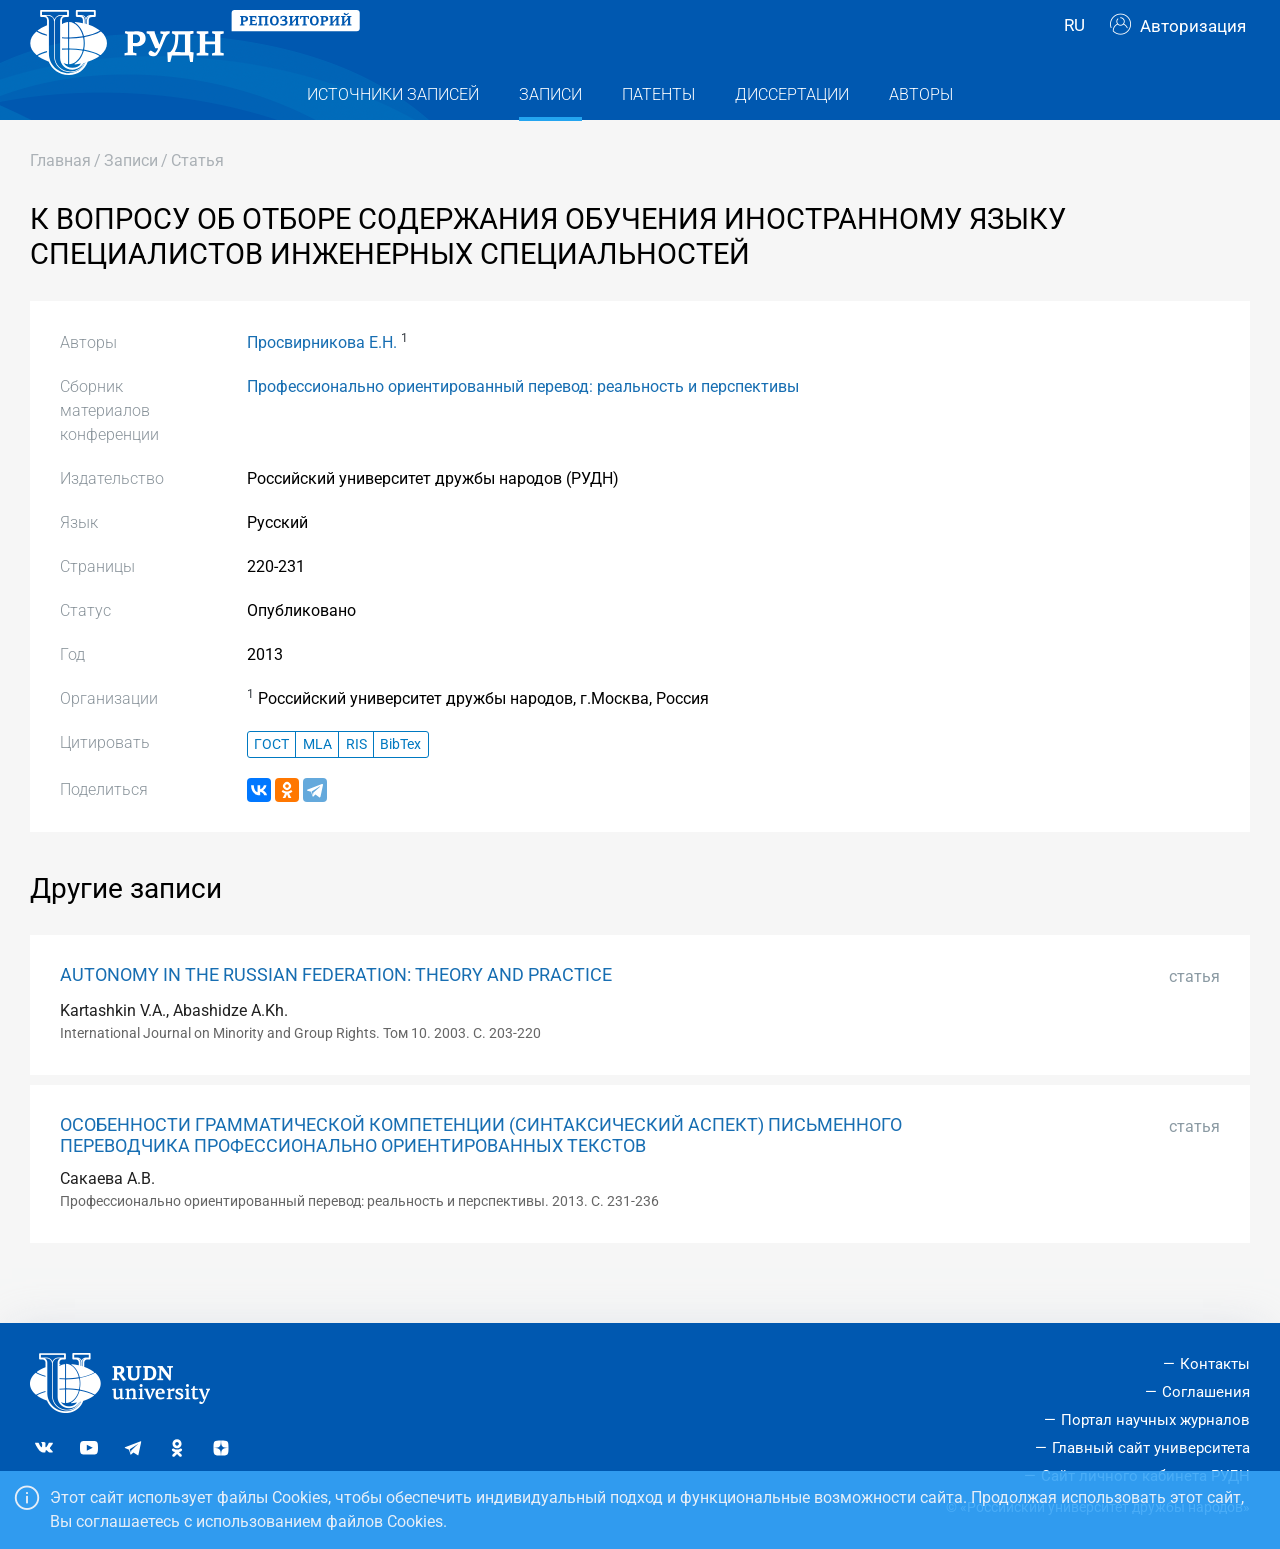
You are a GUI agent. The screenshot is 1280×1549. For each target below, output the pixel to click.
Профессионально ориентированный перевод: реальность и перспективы (523, 426)
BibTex (400, 784)
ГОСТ (271, 784)
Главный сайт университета (1151, 1448)
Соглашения (1206, 1392)
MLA (317, 784)
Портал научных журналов (1155, 1420)
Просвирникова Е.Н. (322, 382)
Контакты (1215, 1364)
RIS (356, 784)
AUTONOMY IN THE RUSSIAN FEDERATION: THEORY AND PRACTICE (336, 1015)
